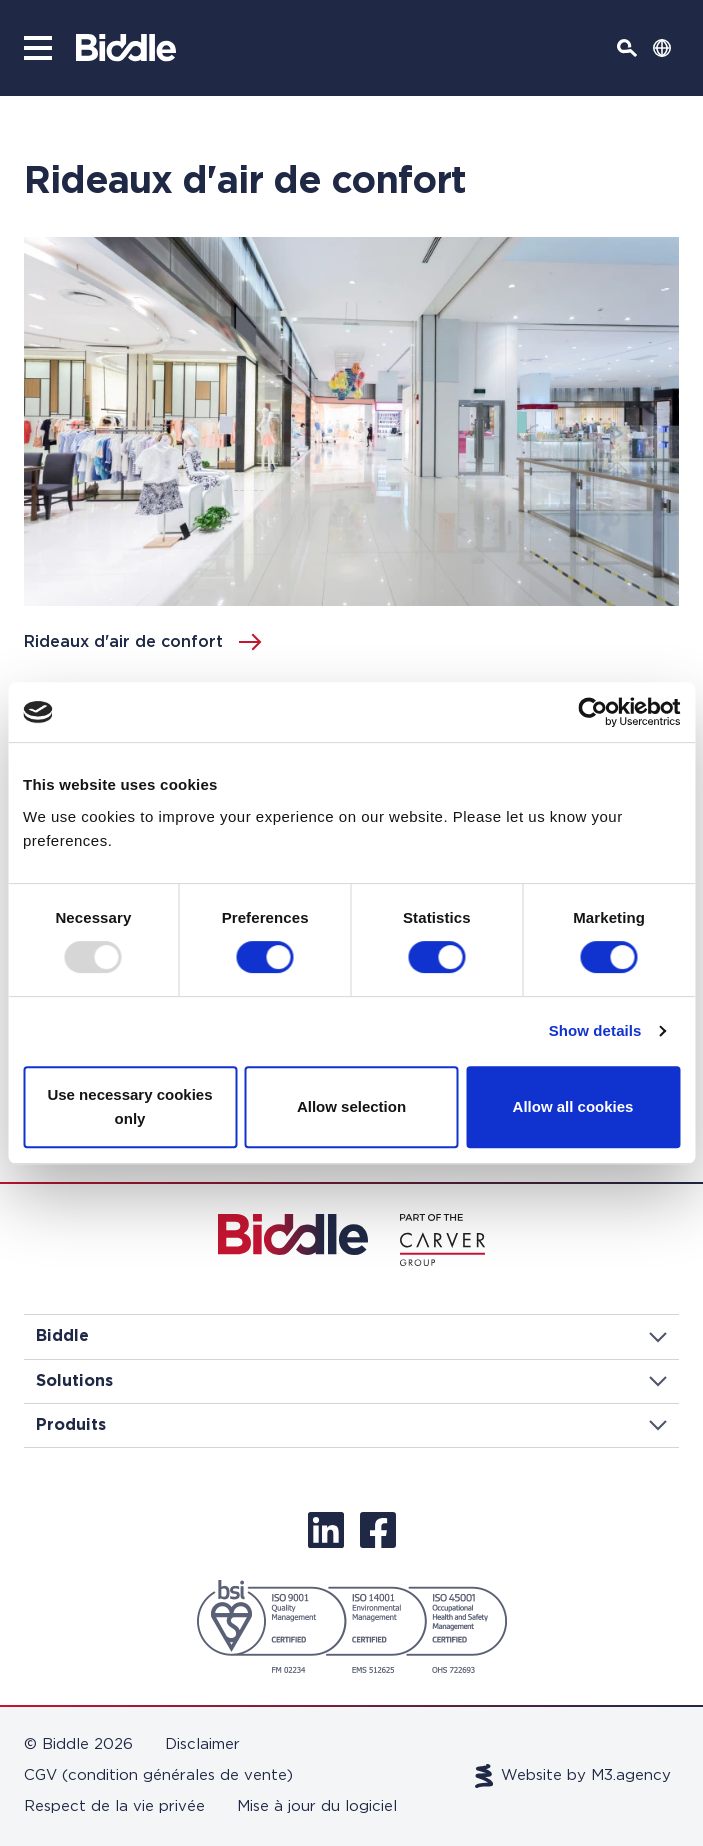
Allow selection (351, 1106)
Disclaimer (202, 1744)
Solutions (351, 1381)
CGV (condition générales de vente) (158, 1775)
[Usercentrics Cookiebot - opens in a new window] (592, 712)
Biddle (351, 1336)
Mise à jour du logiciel (317, 1806)
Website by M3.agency (573, 1776)
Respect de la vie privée (114, 1806)
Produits (351, 1425)
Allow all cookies (573, 1106)
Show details (595, 1030)
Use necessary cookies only (129, 1106)
